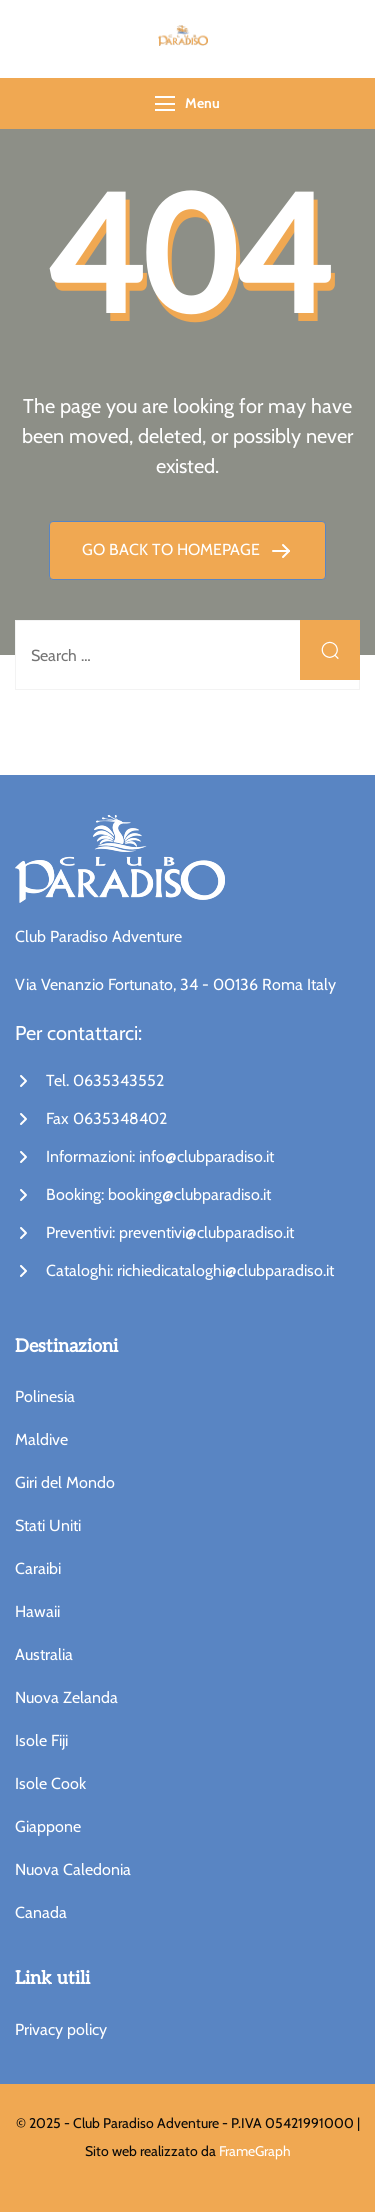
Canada (41, 1912)
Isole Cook (50, 1783)
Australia (44, 1654)
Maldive (41, 1439)
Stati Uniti (48, 1525)
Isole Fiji (41, 1740)
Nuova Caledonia (73, 1869)
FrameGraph (255, 2151)
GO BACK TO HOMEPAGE (173, 549)
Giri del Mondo (65, 1482)
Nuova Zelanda (66, 1697)
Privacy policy (61, 2029)
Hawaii (37, 1611)
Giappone (48, 1826)
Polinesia (45, 1396)
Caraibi (38, 1568)
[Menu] (165, 103)
